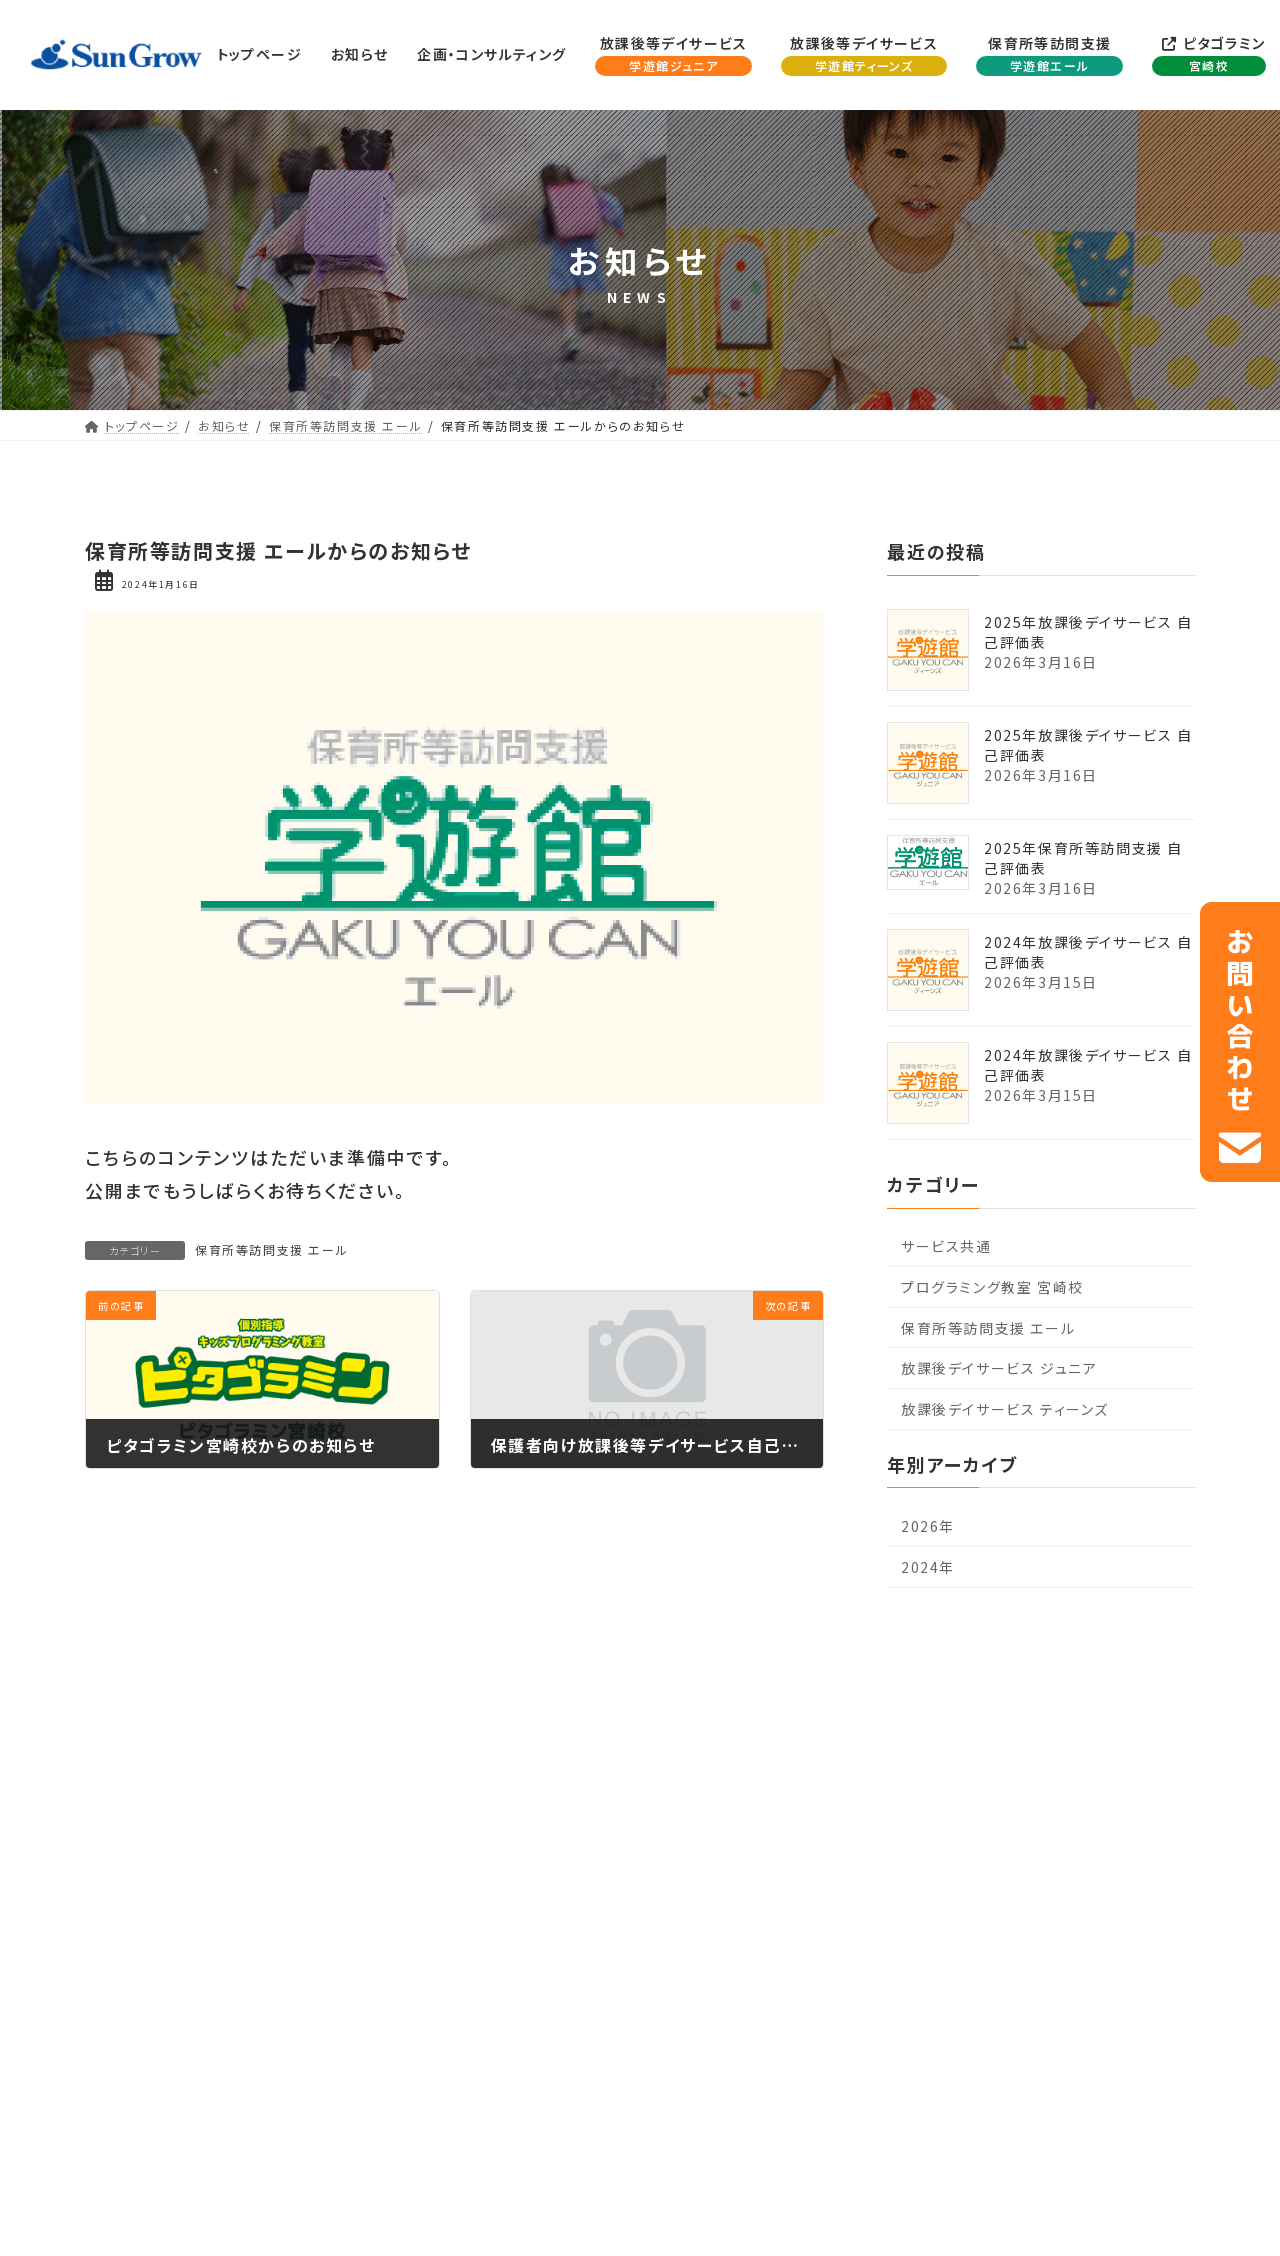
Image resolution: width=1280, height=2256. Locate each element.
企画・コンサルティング (320, 1736)
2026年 (928, 1527)
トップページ (105, 1736)
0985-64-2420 (656, 2072)
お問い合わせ (1158, 1736)
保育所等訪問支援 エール (271, 1249)
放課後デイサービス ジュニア (999, 1369)
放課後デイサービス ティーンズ (1005, 1409)
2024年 (928, 1567)
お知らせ (198, 1736)
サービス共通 (946, 1247)
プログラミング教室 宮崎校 (992, 1287)
